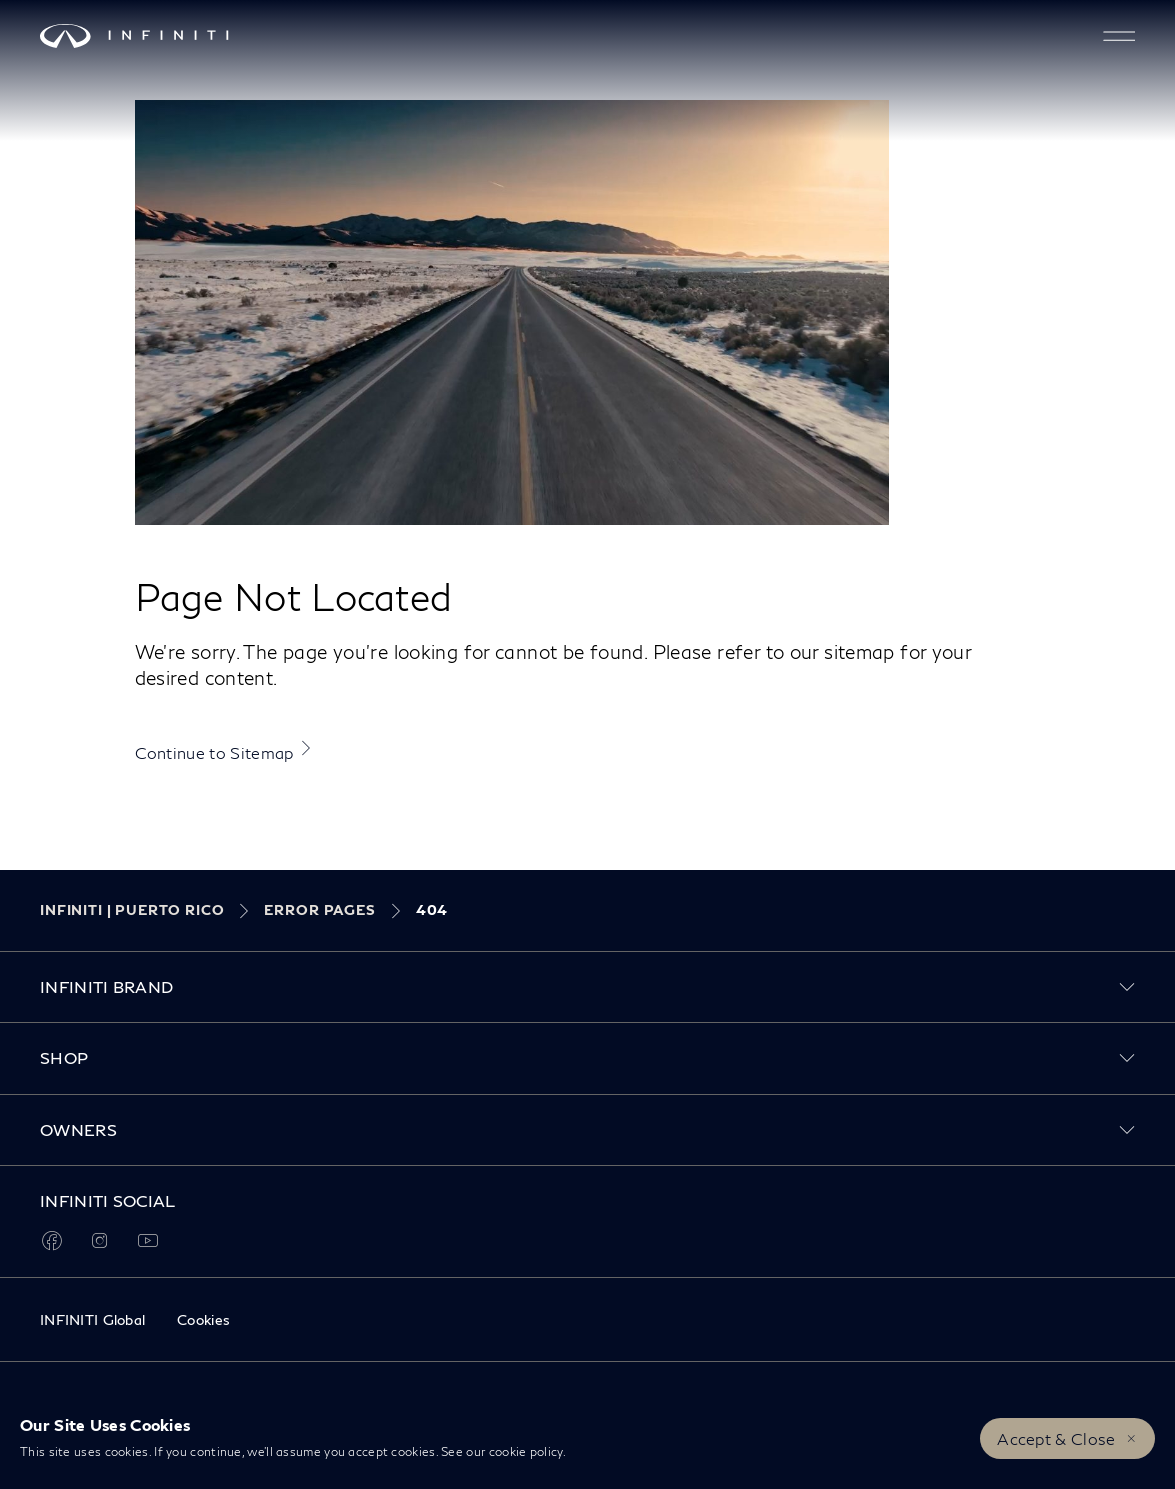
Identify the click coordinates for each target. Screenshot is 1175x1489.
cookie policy (526, 1451)
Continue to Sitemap (214, 752)
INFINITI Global (92, 1319)
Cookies (203, 1319)
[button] (1119, 36)
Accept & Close (1056, 1438)
